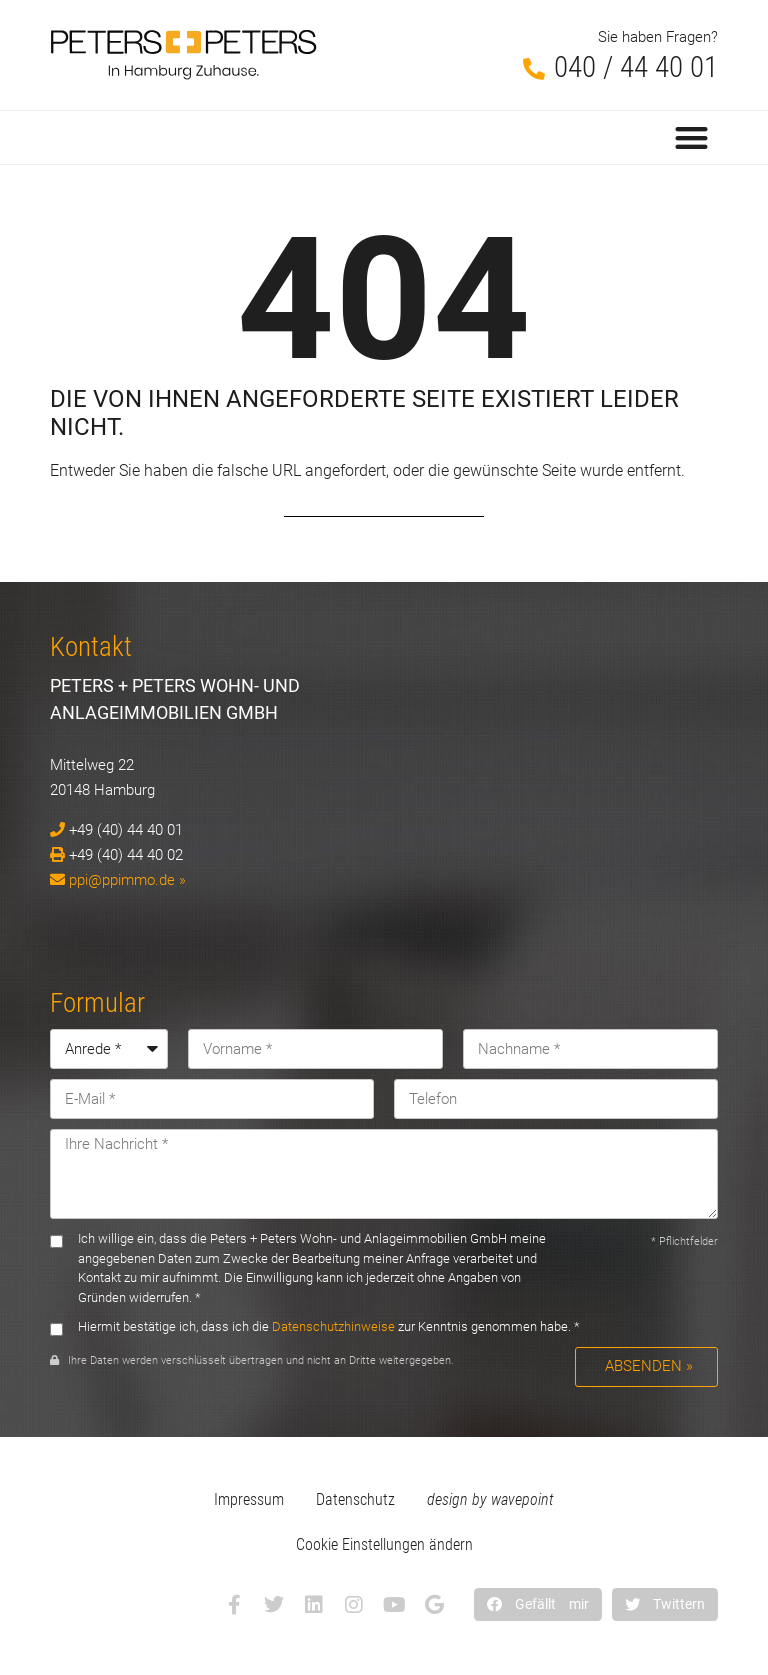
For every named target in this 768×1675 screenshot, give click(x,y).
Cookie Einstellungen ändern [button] (384, 1544)
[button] (692, 137)
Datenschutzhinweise (333, 1326)
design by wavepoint (490, 1499)
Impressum (249, 1499)
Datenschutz (355, 1499)
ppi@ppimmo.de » (127, 880)
